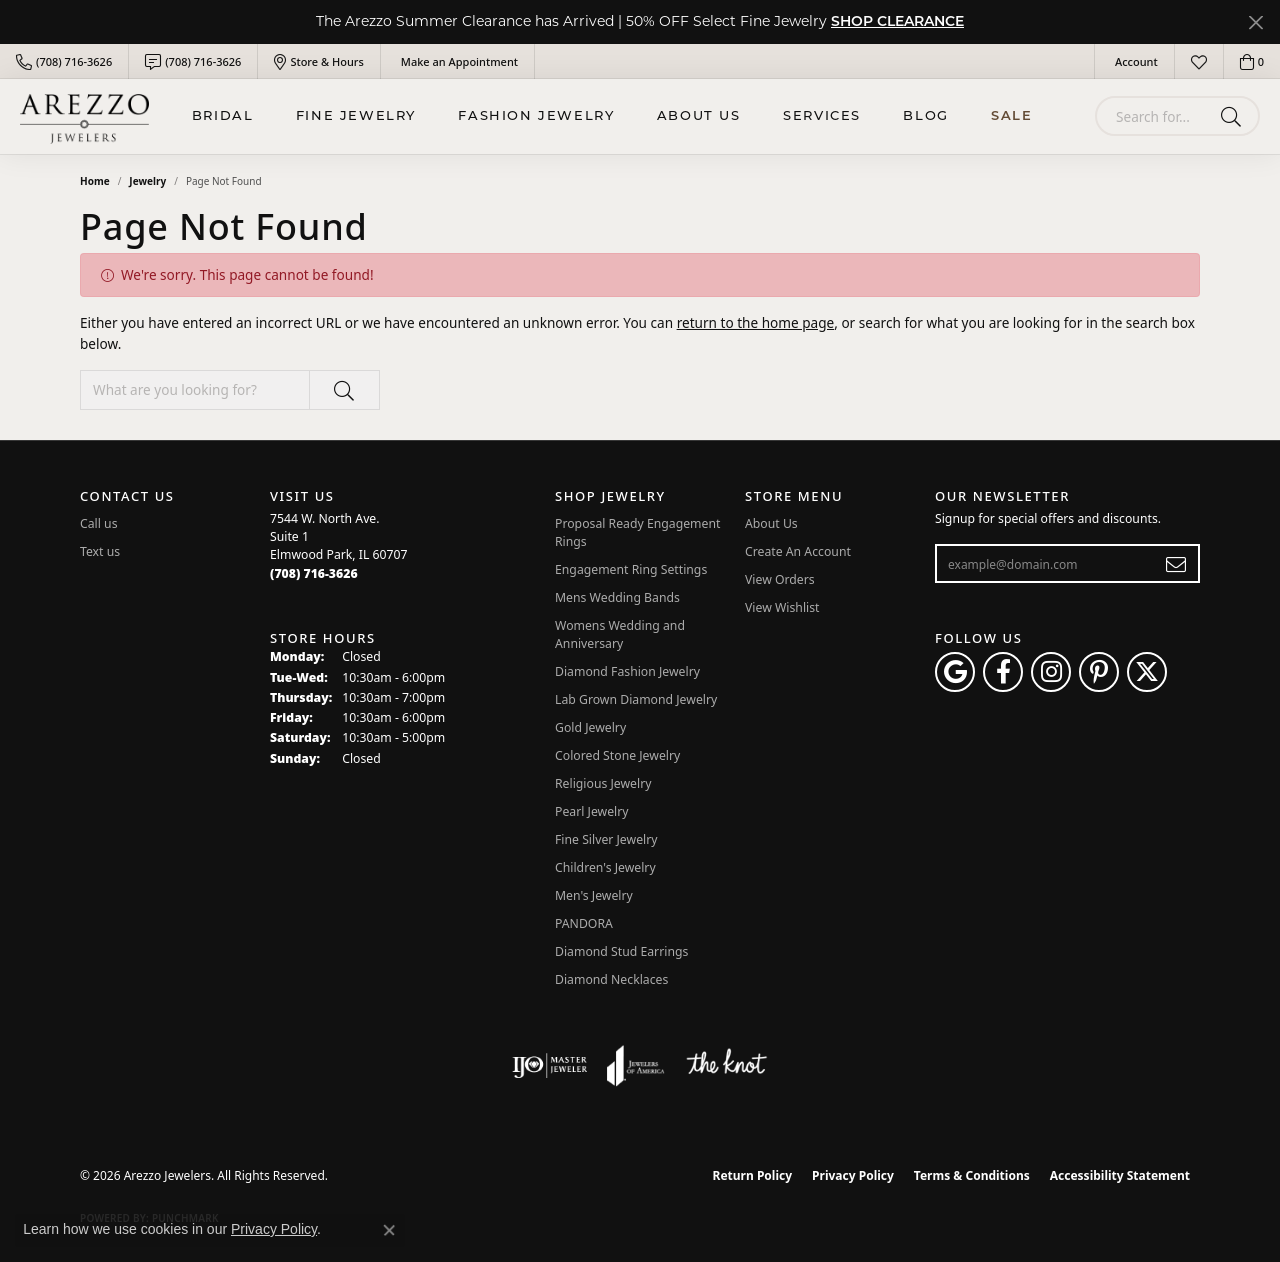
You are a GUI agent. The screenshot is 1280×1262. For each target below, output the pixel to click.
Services (822, 116)
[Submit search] (1234, 116)
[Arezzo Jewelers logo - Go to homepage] (84, 116)
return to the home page (756, 322)
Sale (1011, 116)
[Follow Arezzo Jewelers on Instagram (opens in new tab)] (1051, 672)
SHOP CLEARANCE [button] (897, 22)
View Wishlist (782, 607)
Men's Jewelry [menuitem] (594, 895)
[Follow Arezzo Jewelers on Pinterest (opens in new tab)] (1099, 672)
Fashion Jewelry (536, 116)
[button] (1134, 61)
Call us (99, 523)
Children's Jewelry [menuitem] (605, 867)
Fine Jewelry (356, 116)
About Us (699, 116)
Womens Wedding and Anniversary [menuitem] (620, 634)
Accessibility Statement (1120, 1175)
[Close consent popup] (389, 1230)
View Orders (780, 579)
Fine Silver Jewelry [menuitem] (606, 839)
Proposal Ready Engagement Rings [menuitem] (637, 532)
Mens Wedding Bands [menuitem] (617, 597)
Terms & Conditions (972, 1175)
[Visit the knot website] (726, 1066)
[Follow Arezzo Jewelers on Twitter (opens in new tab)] (1147, 672)
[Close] (1255, 22)
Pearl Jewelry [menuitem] (592, 811)
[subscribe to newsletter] (1176, 564)
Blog (925, 116)
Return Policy (753, 1175)
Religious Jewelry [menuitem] (603, 783)
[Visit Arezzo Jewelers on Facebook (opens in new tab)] (1003, 672)
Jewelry (147, 181)
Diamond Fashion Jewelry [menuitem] (627, 671)
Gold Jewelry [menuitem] (590, 727)
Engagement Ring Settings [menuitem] (631, 569)
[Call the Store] (314, 573)
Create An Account (798, 551)
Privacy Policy (853, 1175)
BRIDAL (223, 116)
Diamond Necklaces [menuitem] (611, 979)
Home (95, 181)
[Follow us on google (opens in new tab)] (955, 672)
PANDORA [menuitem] (584, 923)
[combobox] (1154, 116)
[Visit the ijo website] (549, 1066)
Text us (100, 551)
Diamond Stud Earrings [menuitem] (621, 951)
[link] (64, 61)
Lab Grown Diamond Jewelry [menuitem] (636, 699)
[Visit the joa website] (636, 1066)
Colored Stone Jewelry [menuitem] (617, 755)
